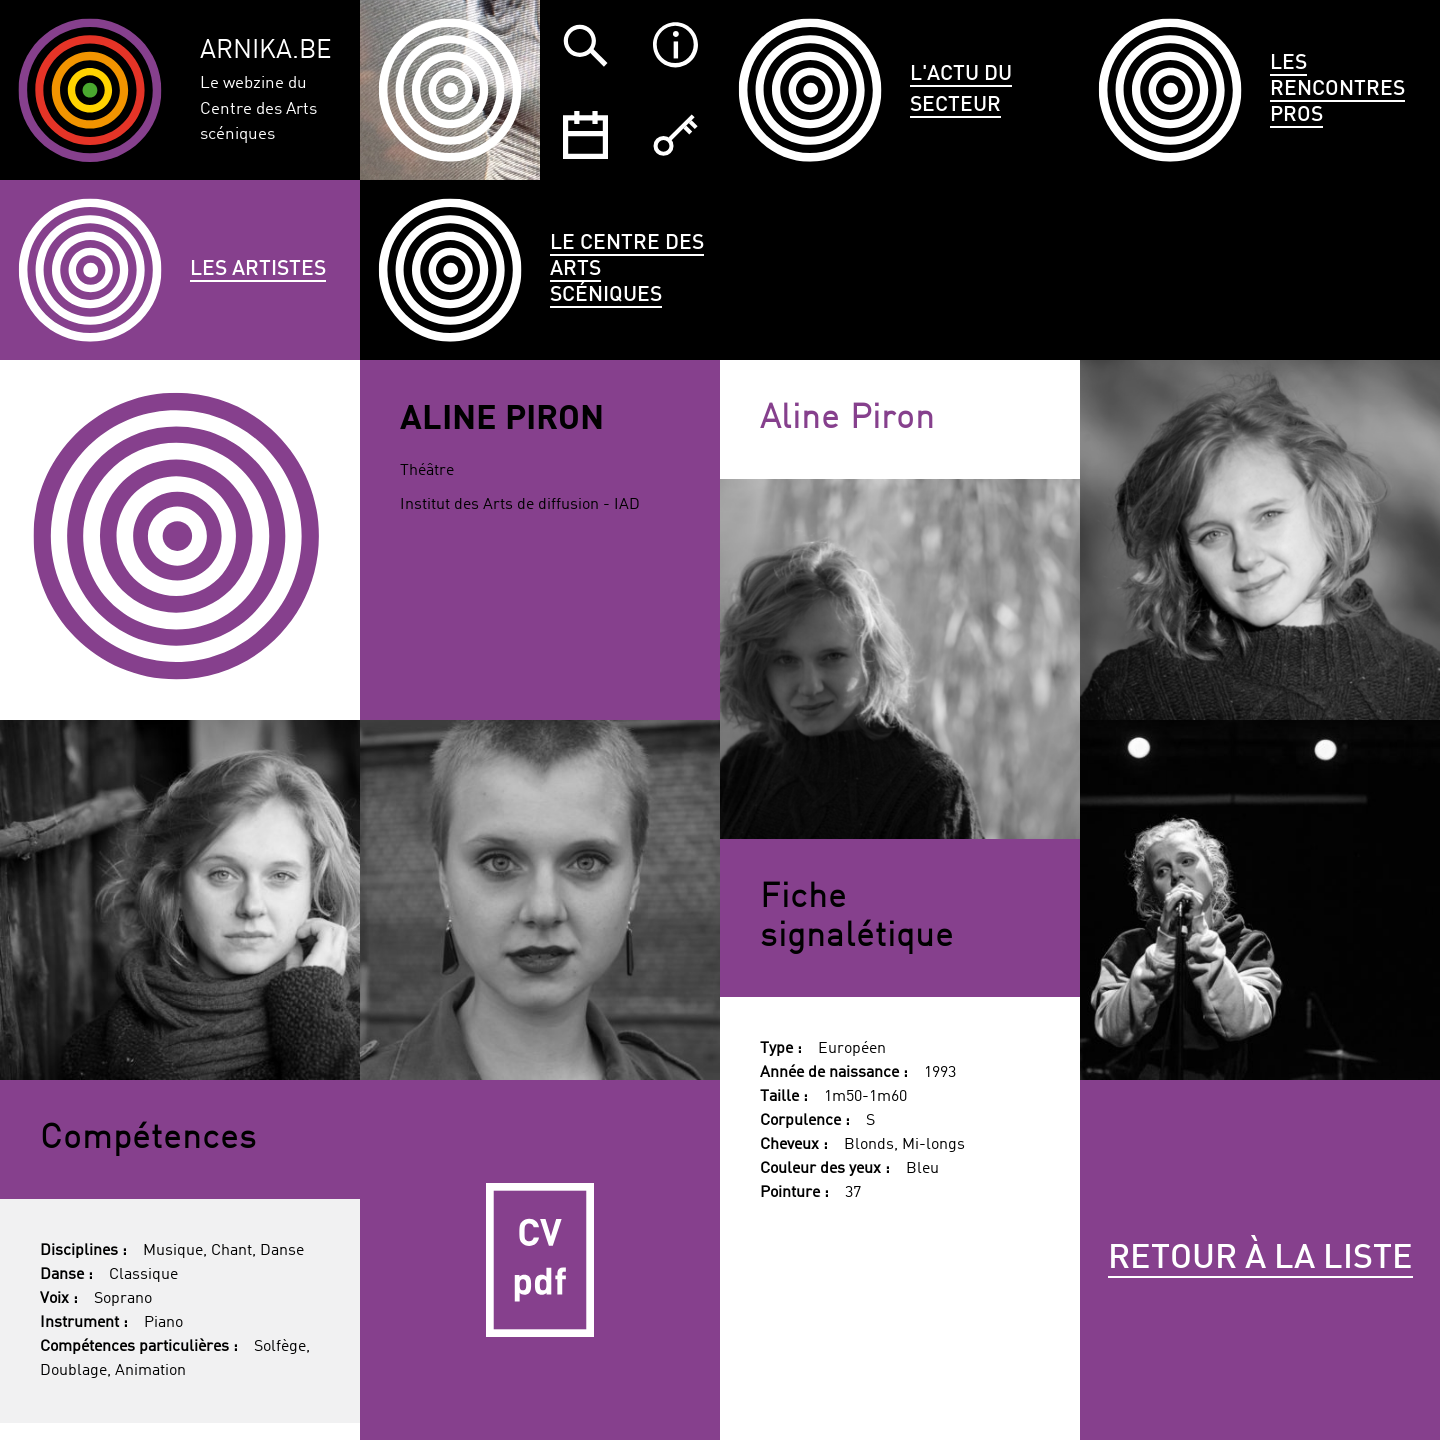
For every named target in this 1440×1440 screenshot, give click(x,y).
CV (540, 1260)
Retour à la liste (1260, 1259)
